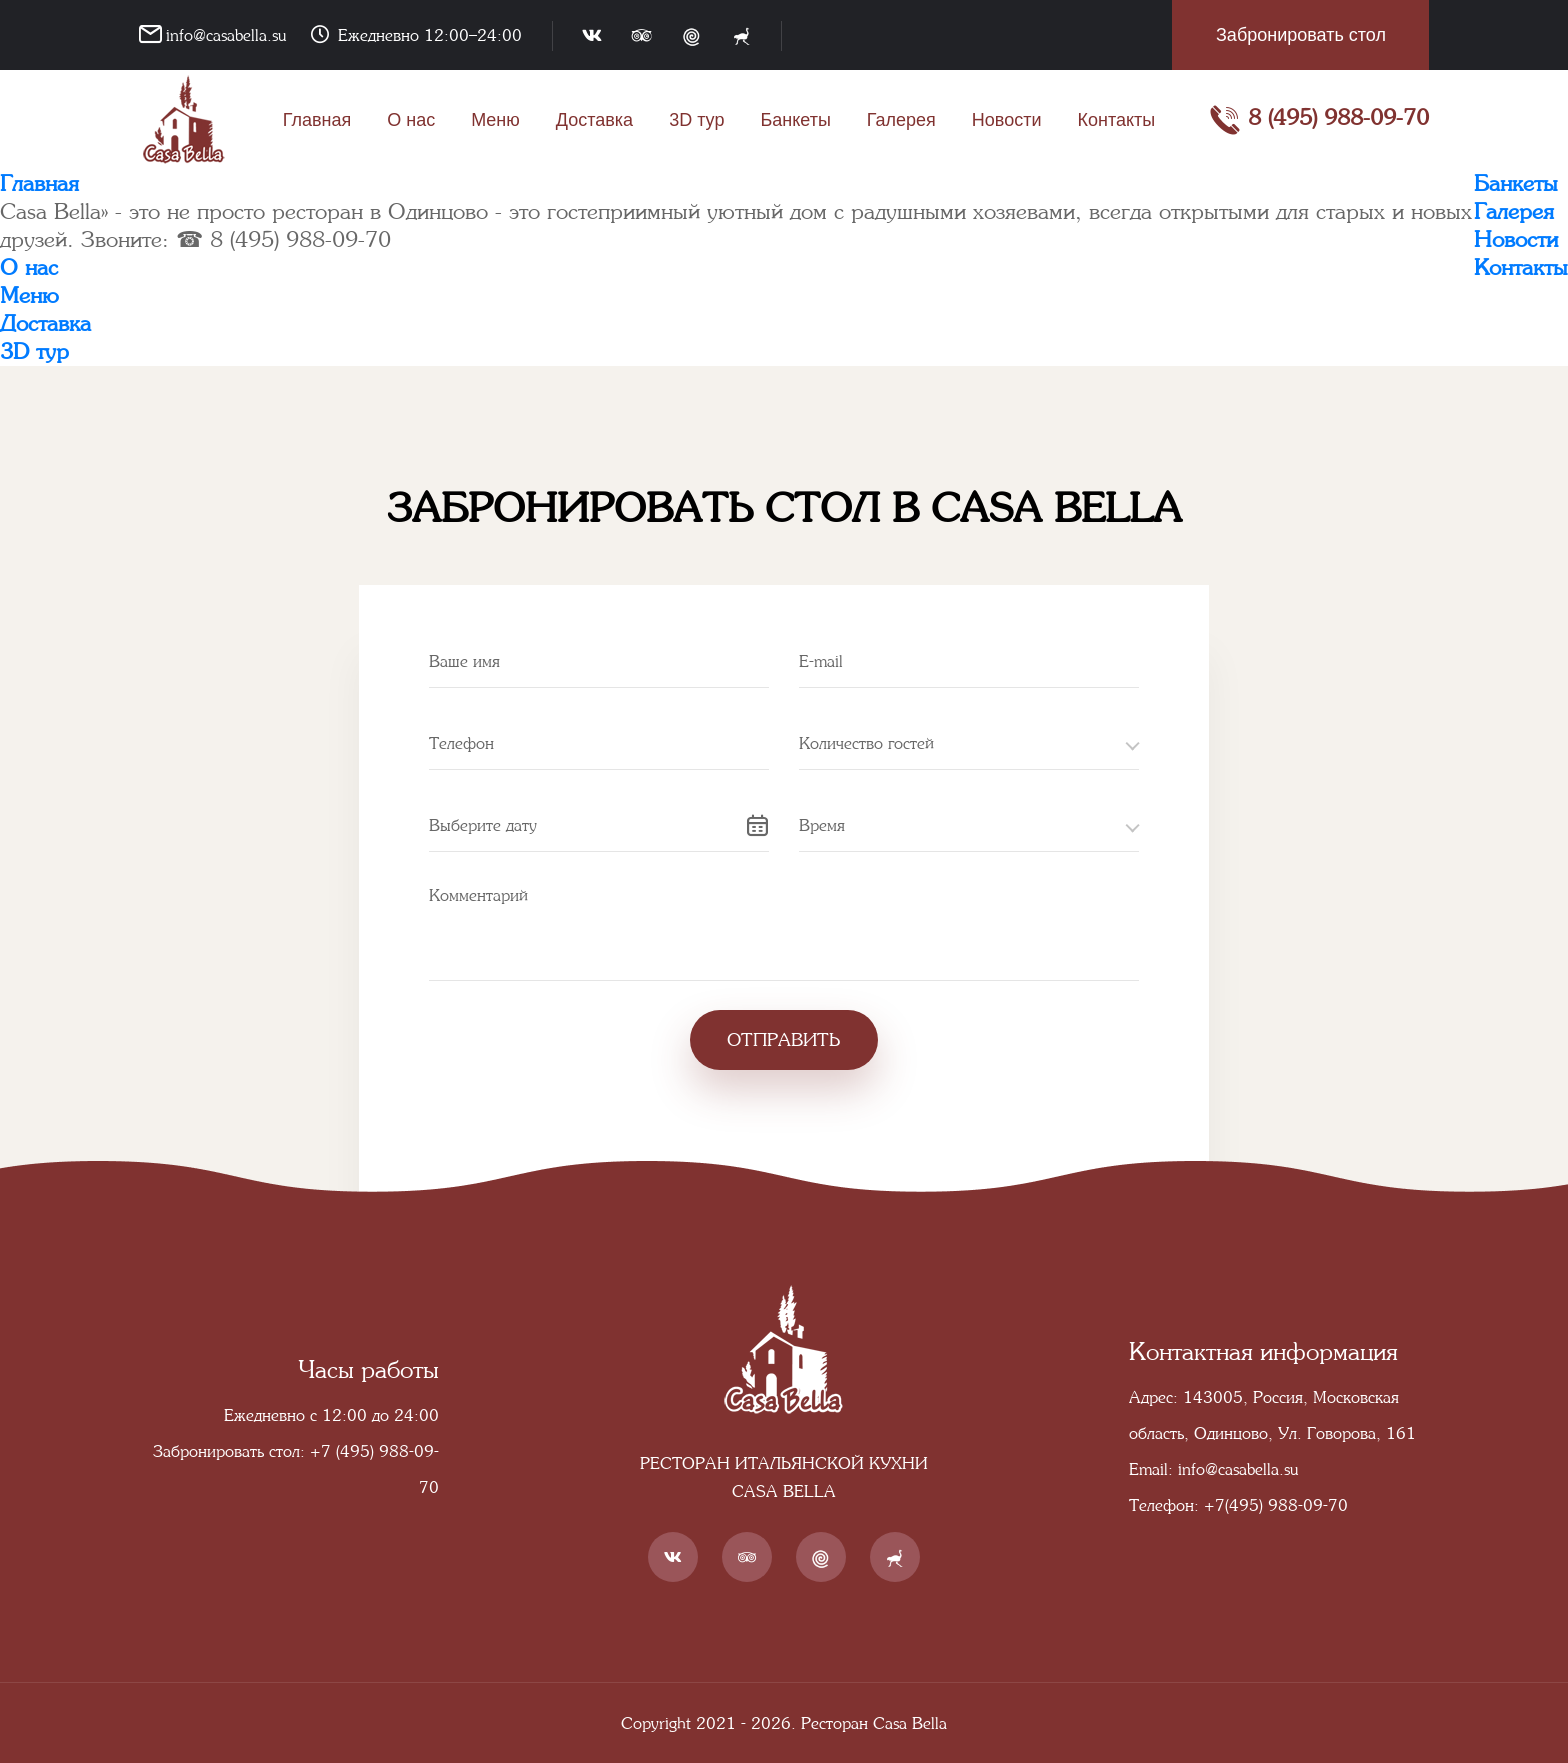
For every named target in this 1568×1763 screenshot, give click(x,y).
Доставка (594, 120)
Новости (1007, 120)
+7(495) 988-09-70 (1276, 1505)
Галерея (901, 120)
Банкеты (795, 120)
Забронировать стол (1301, 35)
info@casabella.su (226, 35)
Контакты (1117, 120)
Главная (317, 120)
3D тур (696, 120)
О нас (411, 120)
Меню (495, 120)
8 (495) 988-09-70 (1319, 120)
